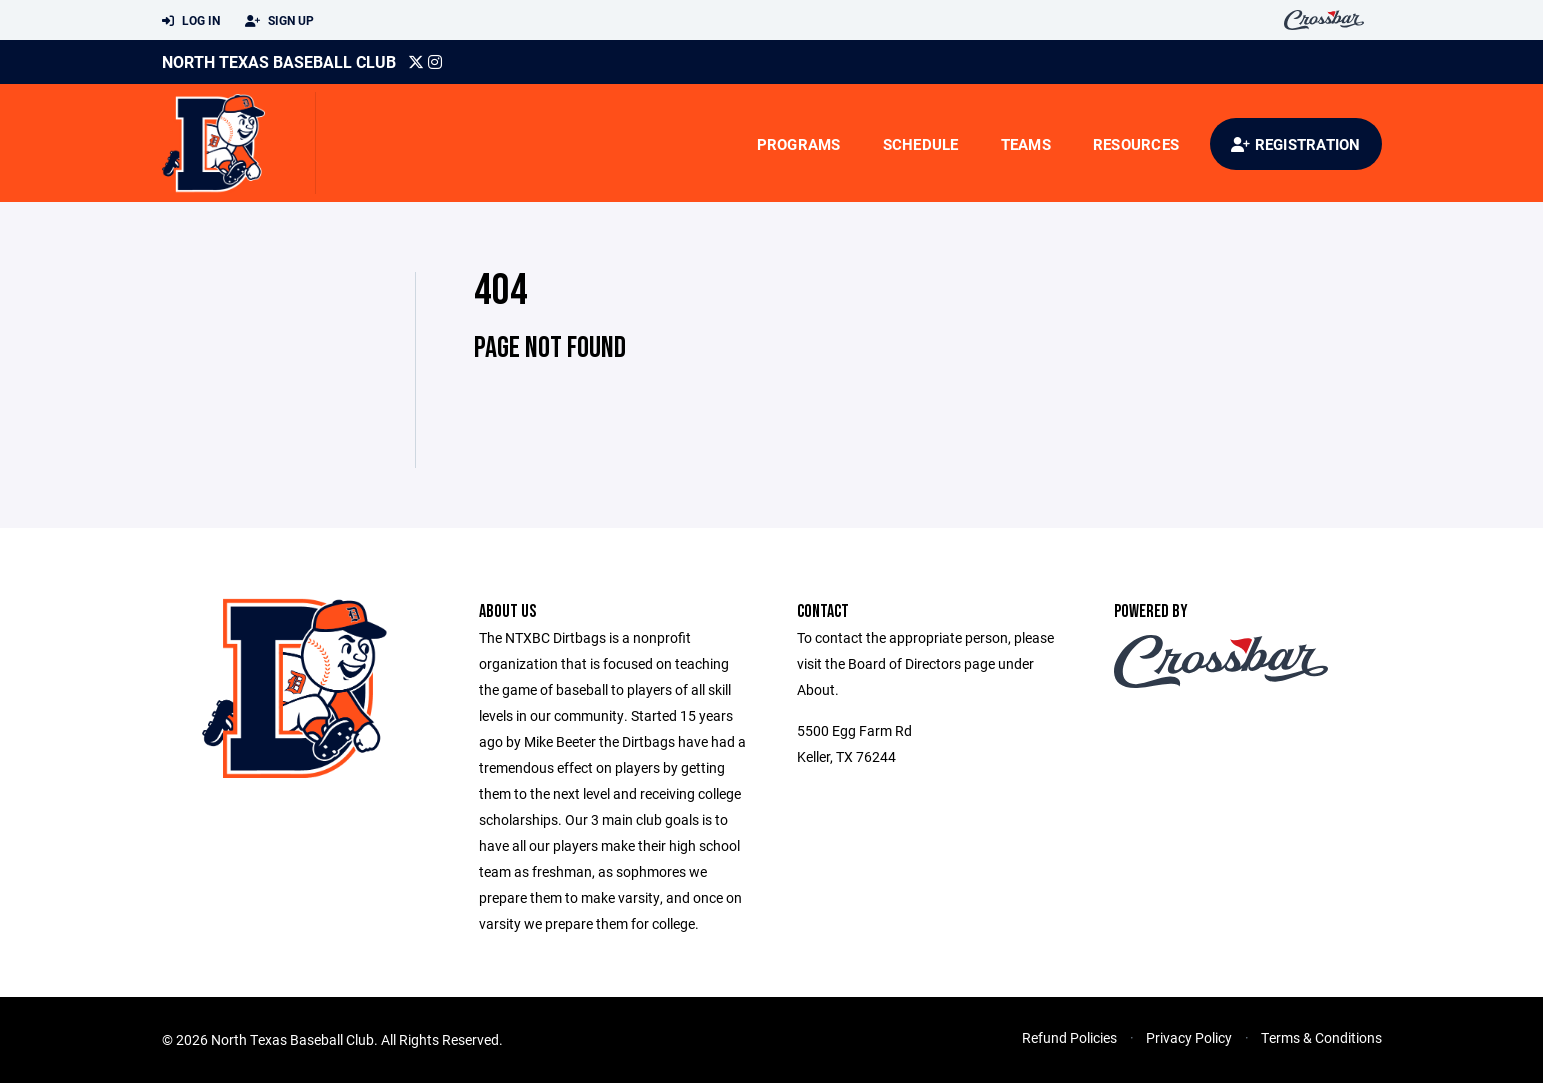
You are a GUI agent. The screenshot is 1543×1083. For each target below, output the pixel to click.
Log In (191, 21)
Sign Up (279, 21)
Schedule (921, 144)
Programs (799, 144)
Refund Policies (1069, 1037)
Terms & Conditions (1321, 1037)
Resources (1136, 144)
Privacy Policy (1189, 1037)
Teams (1026, 144)
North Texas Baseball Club (279, 61)
